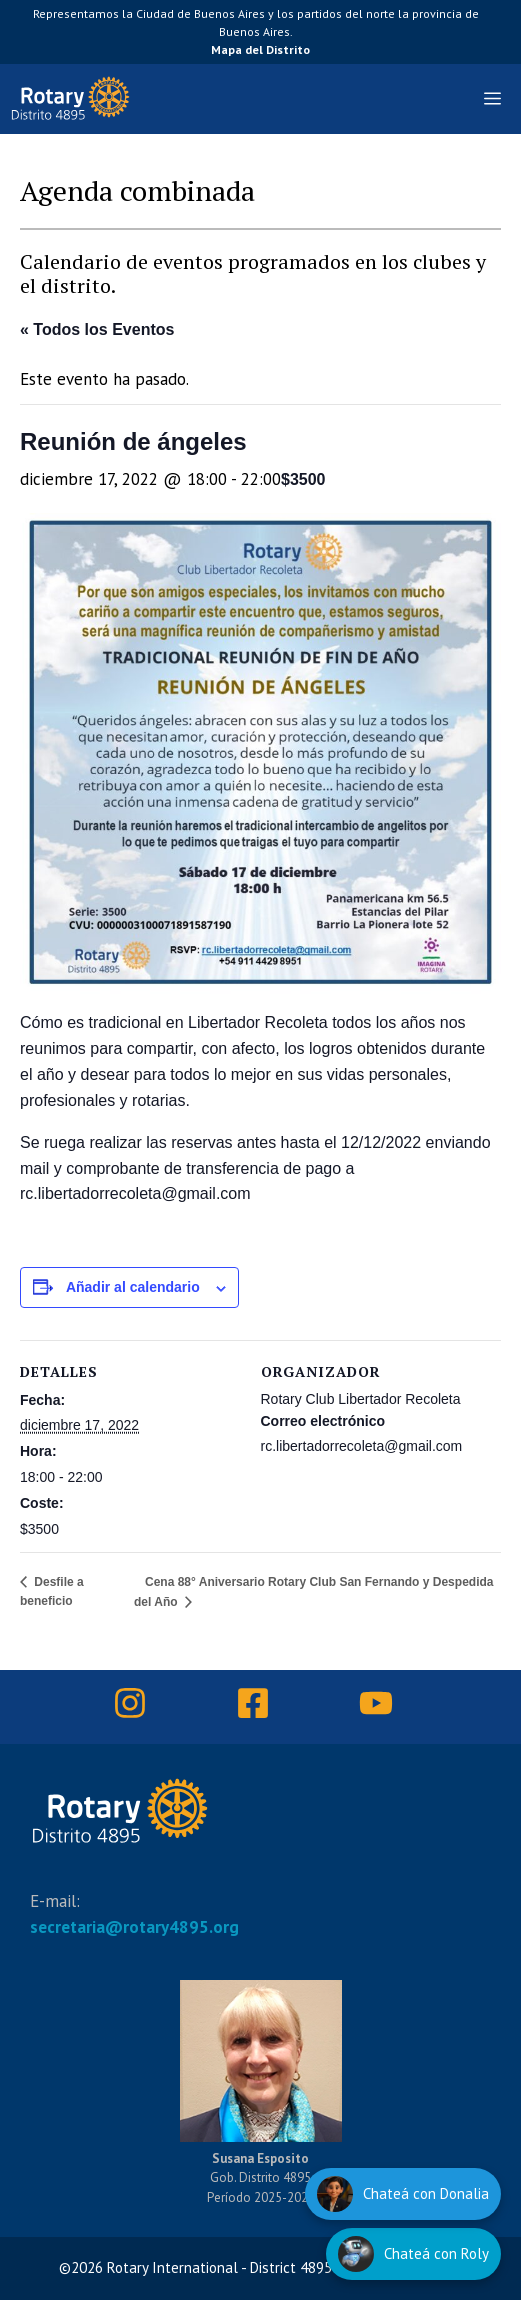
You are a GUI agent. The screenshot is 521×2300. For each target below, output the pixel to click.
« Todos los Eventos (97, 329)
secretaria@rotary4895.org (134, 1927)
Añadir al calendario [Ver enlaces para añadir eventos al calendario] (133, 1287)
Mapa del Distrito (260, 49)
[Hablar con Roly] (413, 2254)
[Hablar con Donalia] (403, 2194)
